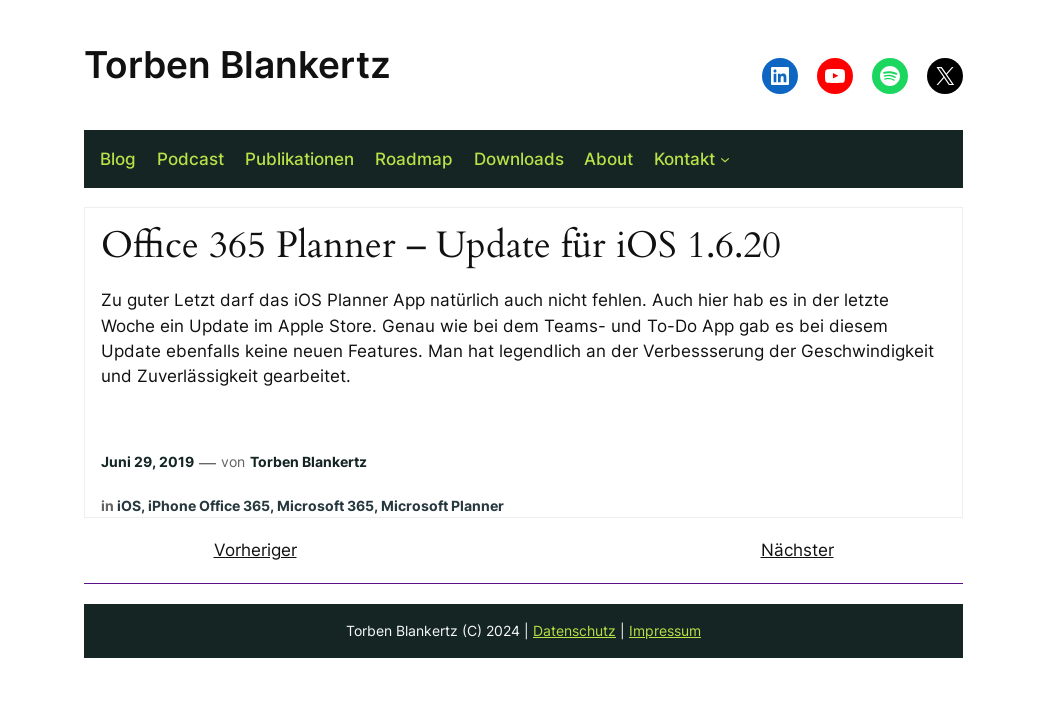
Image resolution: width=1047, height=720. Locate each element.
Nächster (797, 550)
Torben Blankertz (237, 64)
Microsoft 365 (325, 505)
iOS (129, 505)
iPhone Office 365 (209, 505)
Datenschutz (574, 630)
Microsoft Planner (442, 505)
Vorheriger (255, 550)
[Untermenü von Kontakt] (725, 159)
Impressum (665, 630)
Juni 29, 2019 (147, 461)
